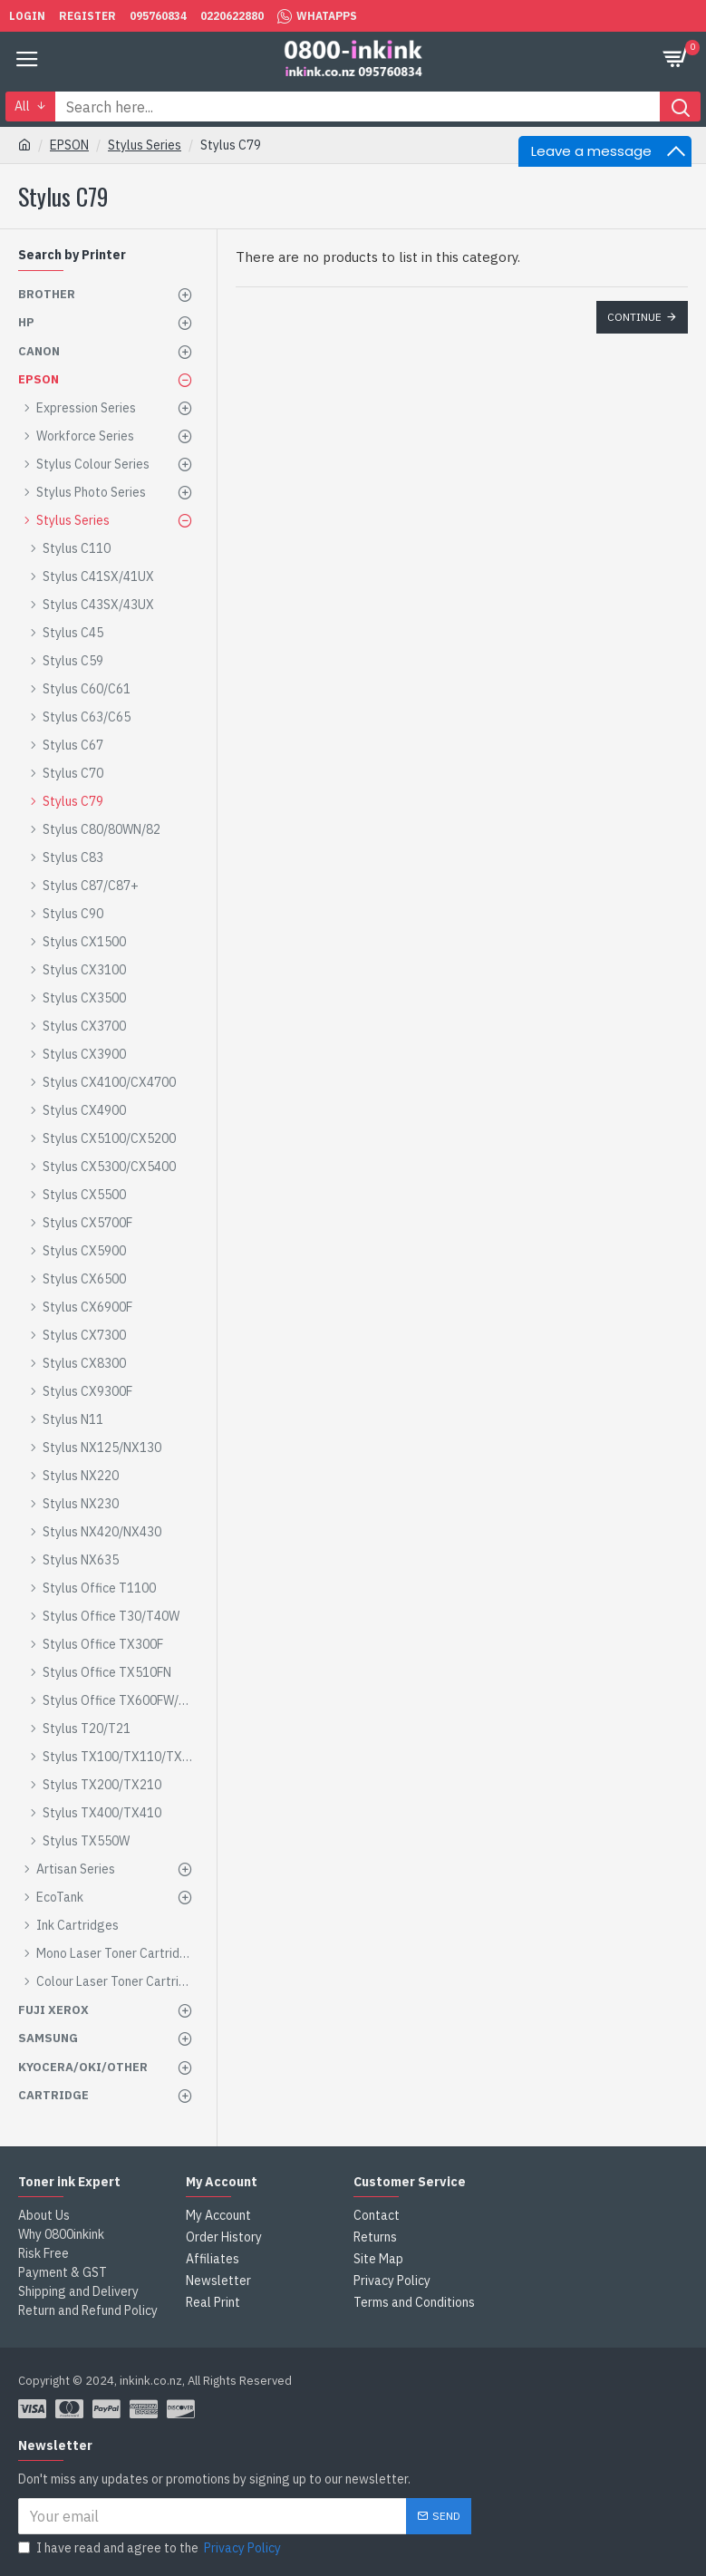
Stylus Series (144, 145)
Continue (634, 317)
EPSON (69, 145)
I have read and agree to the (151, 2548)
